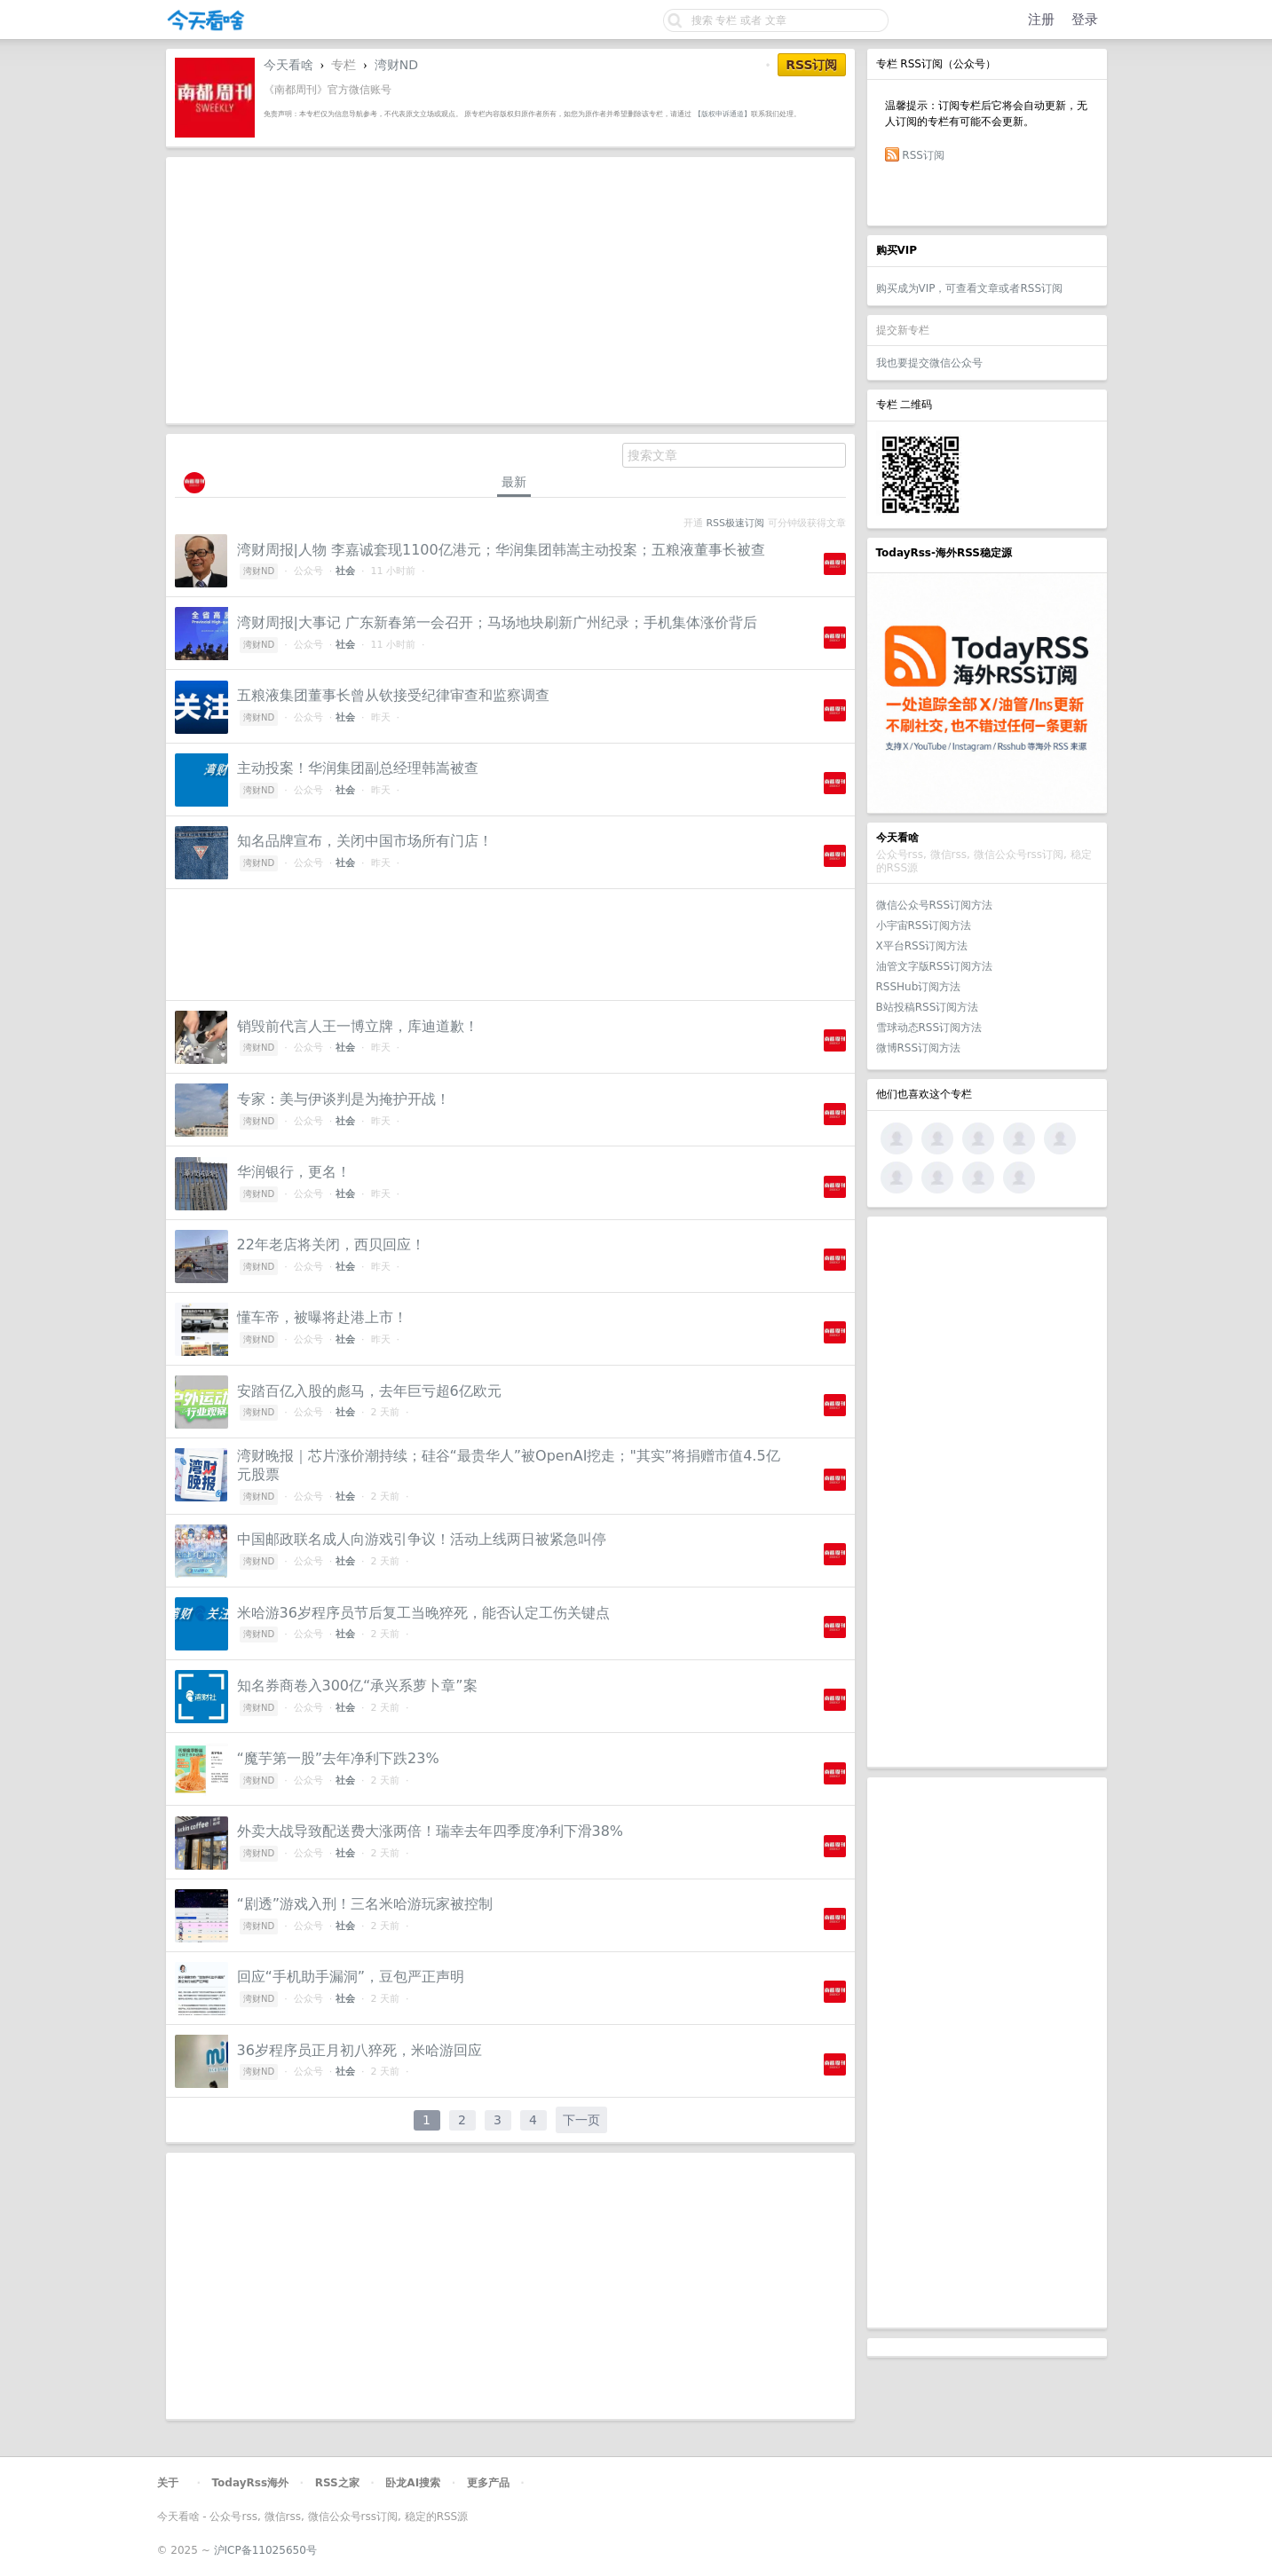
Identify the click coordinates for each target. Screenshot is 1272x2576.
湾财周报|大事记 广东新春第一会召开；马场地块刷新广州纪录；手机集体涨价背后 (497, 622)
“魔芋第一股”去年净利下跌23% (338, 1758)
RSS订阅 (923, 155)
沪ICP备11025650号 (265, 2550)
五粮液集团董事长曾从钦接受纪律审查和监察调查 (393, 695)
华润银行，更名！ (294, 1171)
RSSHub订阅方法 (918, 987)
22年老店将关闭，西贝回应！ (331, 1244)
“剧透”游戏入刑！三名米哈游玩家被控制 (365, 1903)
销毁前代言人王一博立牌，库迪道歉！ (357, 1026)
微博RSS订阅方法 (918, 1048)
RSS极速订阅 (735, 523)
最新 (514, 482)
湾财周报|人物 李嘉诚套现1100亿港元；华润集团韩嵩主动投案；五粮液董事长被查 (501, 549)
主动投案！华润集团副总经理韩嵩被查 (357, 768)
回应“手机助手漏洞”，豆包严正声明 (351, 1976)
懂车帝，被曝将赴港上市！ (322, 1317)
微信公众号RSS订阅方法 (934, 905)
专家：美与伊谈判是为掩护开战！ (343, 1099)
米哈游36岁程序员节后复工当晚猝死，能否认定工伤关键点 (423, 1612)
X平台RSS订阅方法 (922, 946)
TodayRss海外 (250, 2483)
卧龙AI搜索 (412, 2483)
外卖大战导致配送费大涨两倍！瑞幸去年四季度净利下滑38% (430, 1831)
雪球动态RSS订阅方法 (929, 1027)
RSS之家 (337, 2483)
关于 (167, 2483)
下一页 (581, 2120)
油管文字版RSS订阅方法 (934, 966)
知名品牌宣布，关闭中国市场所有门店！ (365, 840)
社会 (345, 571)
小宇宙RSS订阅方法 (924, 925)
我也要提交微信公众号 (929, 363)
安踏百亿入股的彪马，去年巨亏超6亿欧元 (369, 1391)
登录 (1084, 20)
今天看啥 (288, 65)
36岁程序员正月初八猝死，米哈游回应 (359, 2050)
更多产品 (488, 2483)
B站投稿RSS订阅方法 (927, 1007)
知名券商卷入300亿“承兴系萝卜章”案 (357, 1685)
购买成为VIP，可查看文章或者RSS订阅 (969, 288)
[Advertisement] (987, 1491)
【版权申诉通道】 (722, 113)
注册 (1041, 20)
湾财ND (396, 65)
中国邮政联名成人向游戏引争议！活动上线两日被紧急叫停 (421, 1539)
